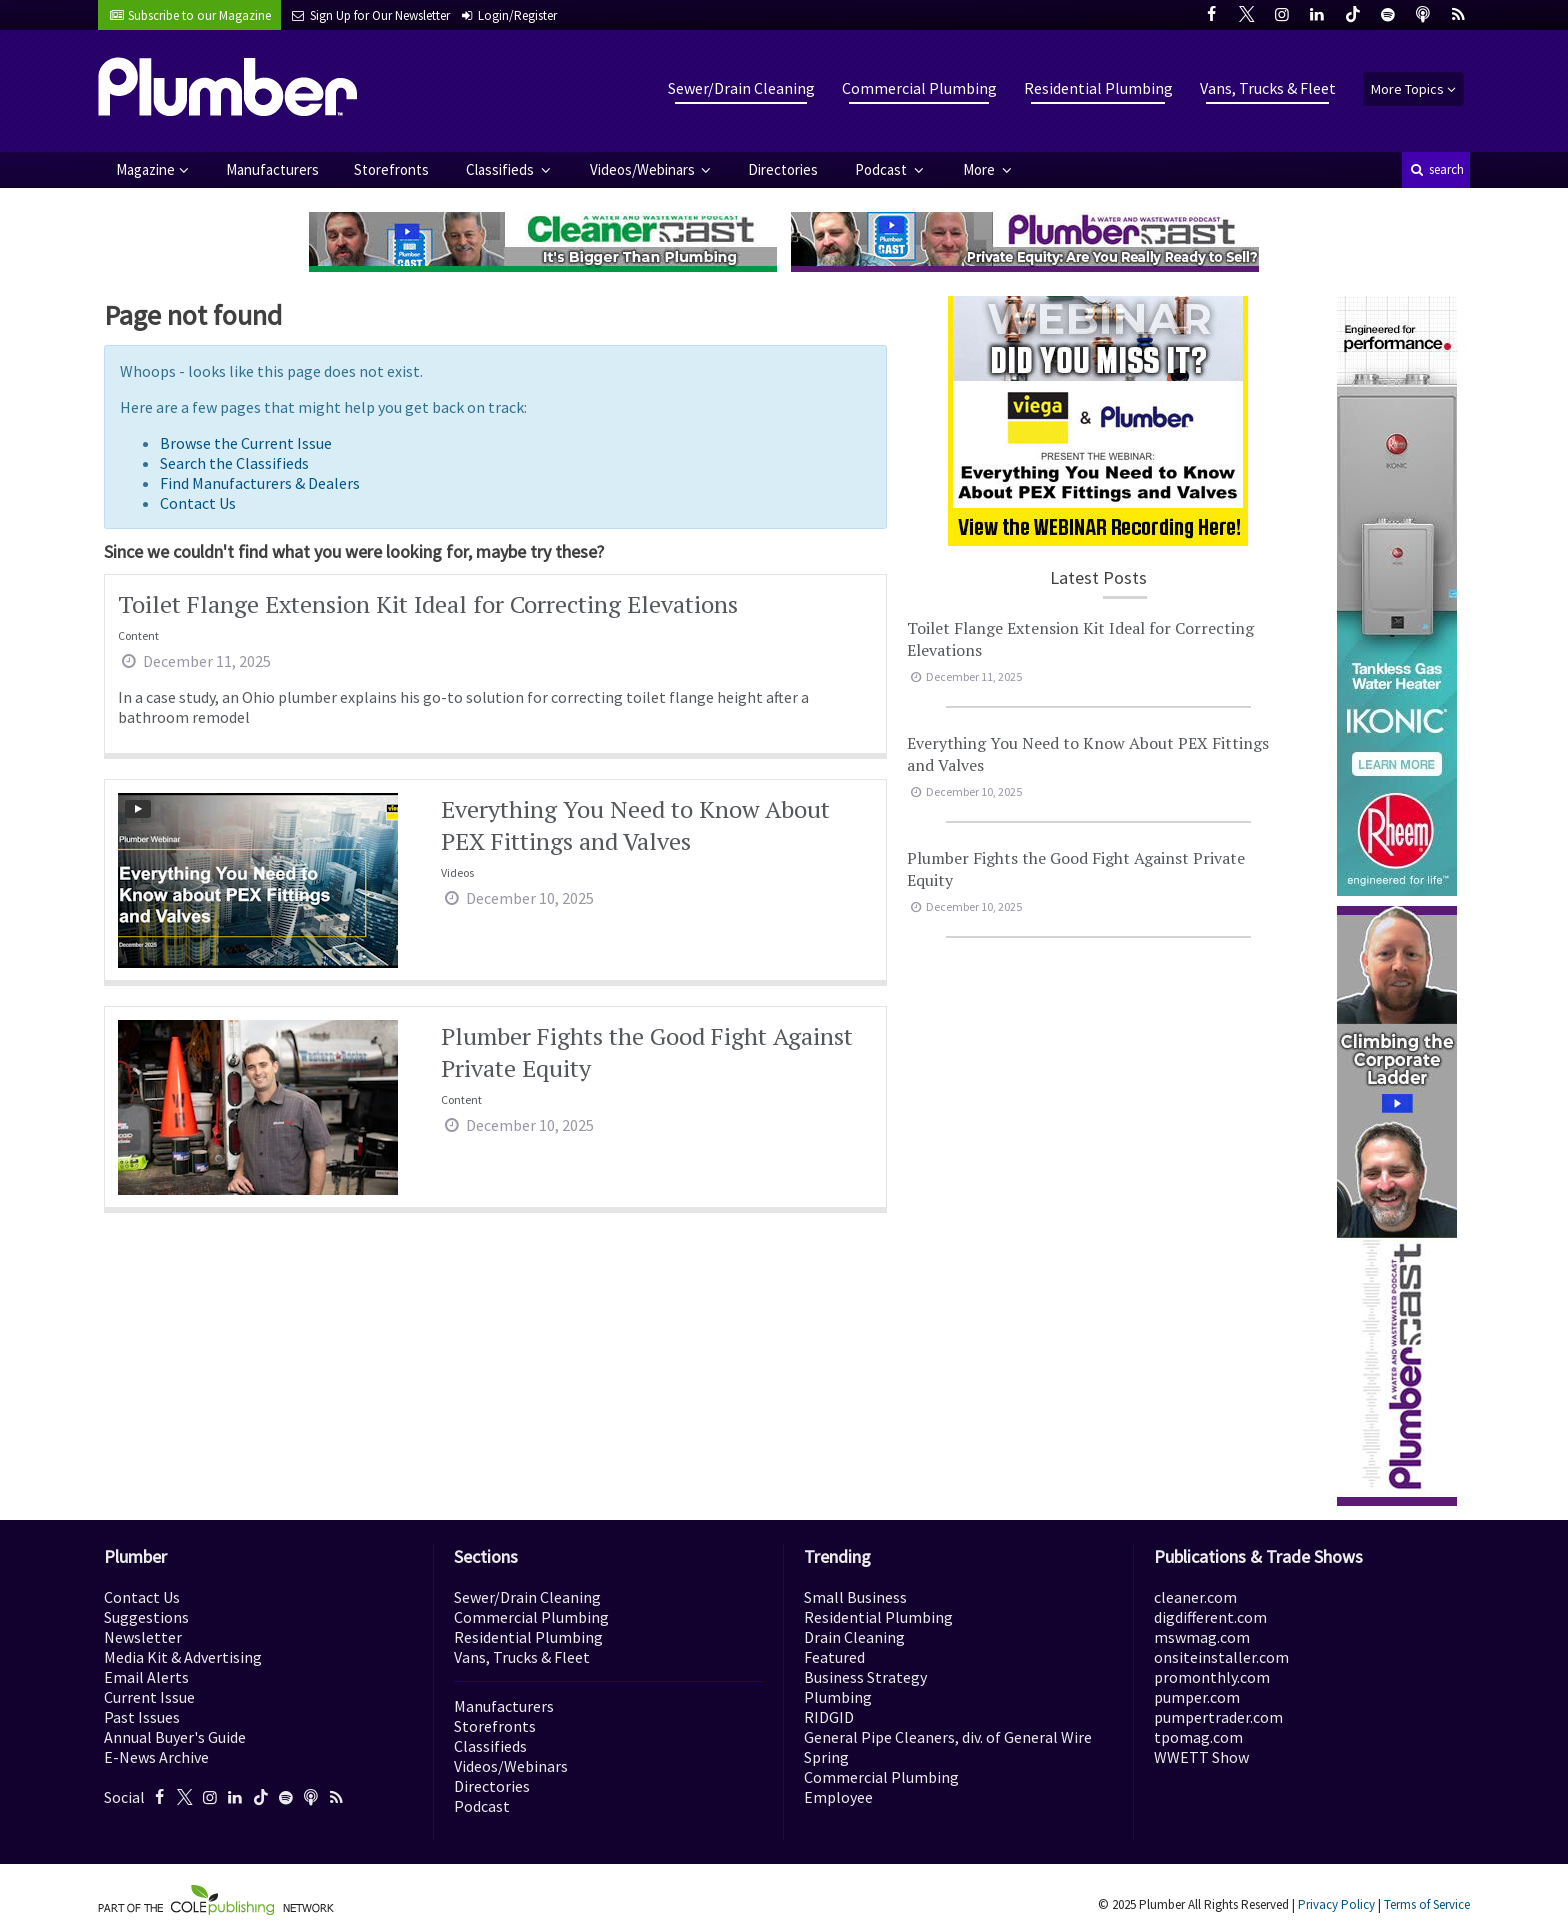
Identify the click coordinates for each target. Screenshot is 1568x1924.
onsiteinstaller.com (1221, 1657)
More (980, 169)
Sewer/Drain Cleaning (741, 88)
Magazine (145, 169)
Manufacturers (272, 169)
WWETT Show (1201, 1757)
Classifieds (501, 169)
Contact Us (198, 503)
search (1436, 169)
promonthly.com (1212, 1677)
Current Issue (149, 1697)
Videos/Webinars (644, 169)
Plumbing (838, 1697)
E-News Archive (156, 1757)
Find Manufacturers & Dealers (260, 483)
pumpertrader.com (1218, 1717)
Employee (838, 1797)
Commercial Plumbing (919, 88)
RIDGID (829, 1717)
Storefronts (391, 169)
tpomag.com (1198, 1737)
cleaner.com (1195, 1597)
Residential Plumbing (1098, 88)
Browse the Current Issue (246, 443)
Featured (834, 1657)
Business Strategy (865, 1677)
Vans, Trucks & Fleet (1268, 88)
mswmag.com (1202, 1637)
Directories (783, 169)
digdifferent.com (1210, 1617)
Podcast (882, 169)
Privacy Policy (1336, 1904)
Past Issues (142, 1717)
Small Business (855, 1597)
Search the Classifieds (234, 463)
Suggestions (146, 1617)
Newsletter (143, 1637)
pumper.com (1197, 1697)
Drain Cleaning (854, 1637)
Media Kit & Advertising (183, 1657)
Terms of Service (1427, 1904)
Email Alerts (146, 1677)
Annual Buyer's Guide (175, 1737)
